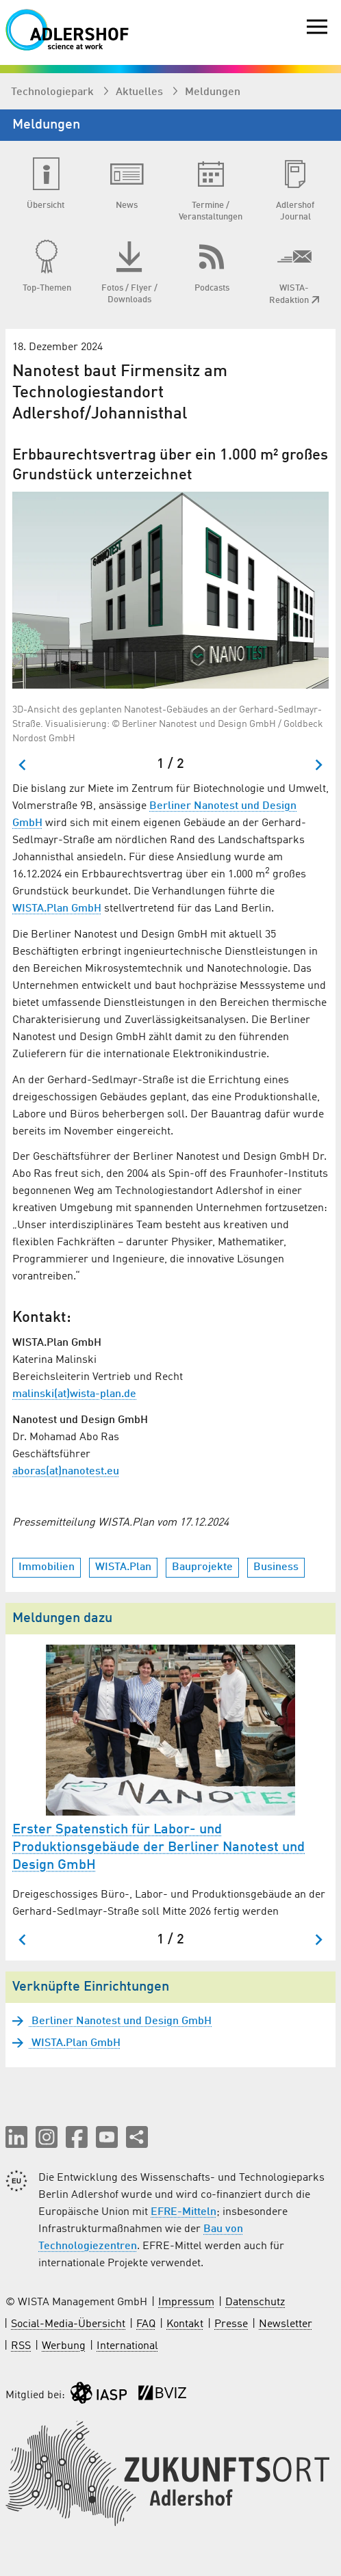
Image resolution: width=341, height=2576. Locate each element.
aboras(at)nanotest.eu (65, 1471)
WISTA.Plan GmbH (56, 908)
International (127, 2346)
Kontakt (184, 2324)
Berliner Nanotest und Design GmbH (120, 2021)
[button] (16, 2137)
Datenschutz (255, 2302)
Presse (231, 2324)
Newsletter (285, 2324)
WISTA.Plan (123, 1567)
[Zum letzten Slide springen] (23, 764)
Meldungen (212, 92)
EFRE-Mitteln (183, 2212)
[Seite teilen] (137, 2137)
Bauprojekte (202, 1567)
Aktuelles (141, 92)
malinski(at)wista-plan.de (74, 1394)
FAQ (145, 2324)
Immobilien (46, 1567)
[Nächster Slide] (318, 764)
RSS (21, 2346)
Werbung (64, 2346)
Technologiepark (54, 92)
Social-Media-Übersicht (68, 2324)
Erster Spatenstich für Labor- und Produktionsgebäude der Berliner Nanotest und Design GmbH (158, 1847)
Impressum (186, 2302)
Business (276, 1567)
